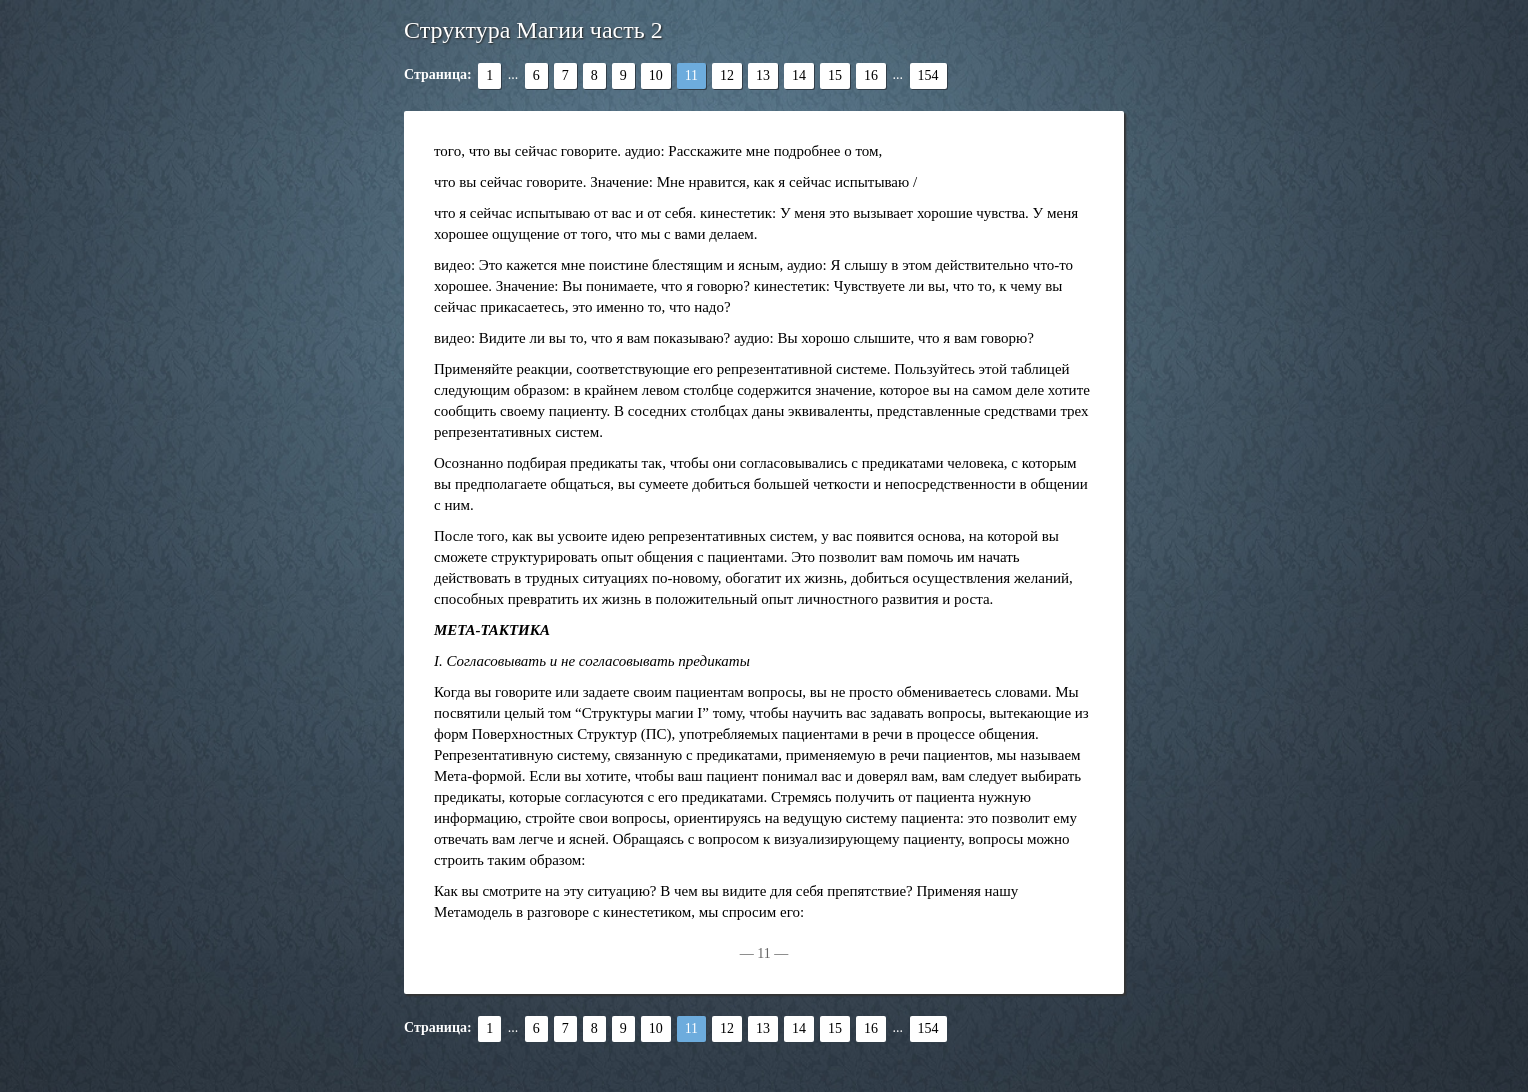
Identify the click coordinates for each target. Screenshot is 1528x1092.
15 (835, 75)
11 (691, 75)
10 (656, 75)
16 (871, 75)
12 (727, 75)
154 (928, 75)
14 (799, 75)
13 (763, 75)
